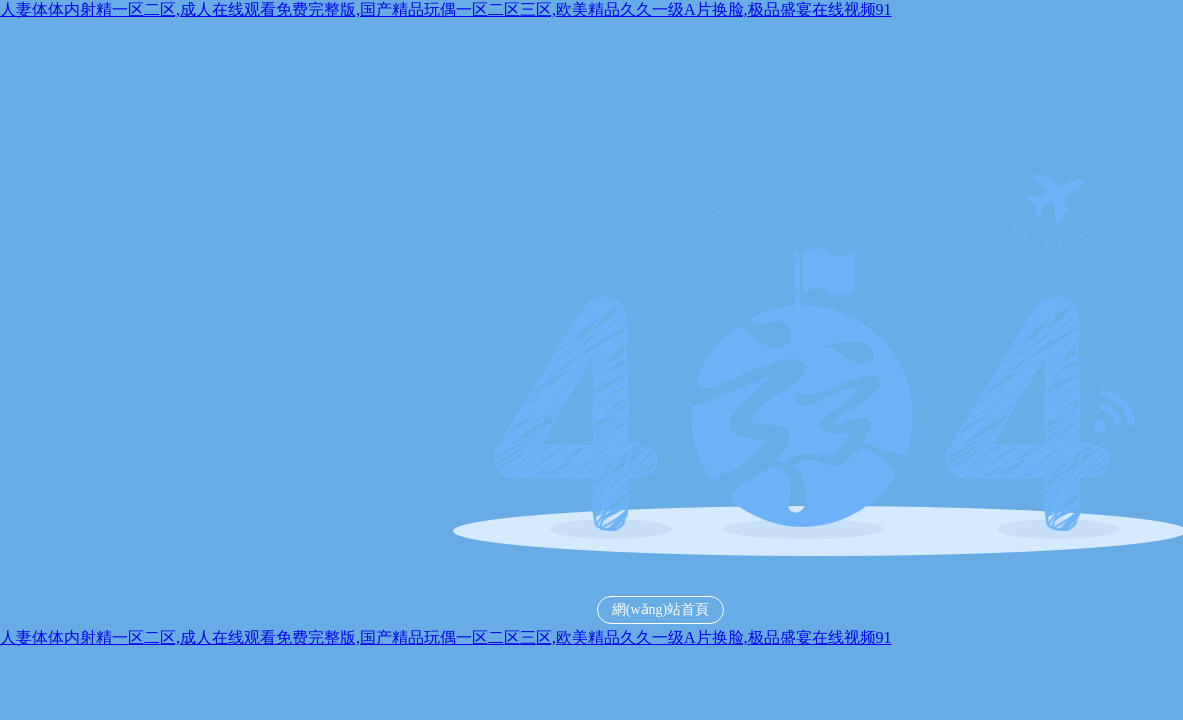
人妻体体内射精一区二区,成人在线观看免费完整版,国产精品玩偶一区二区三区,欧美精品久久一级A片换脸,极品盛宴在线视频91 (446, 9)
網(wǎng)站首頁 (660, 609)
